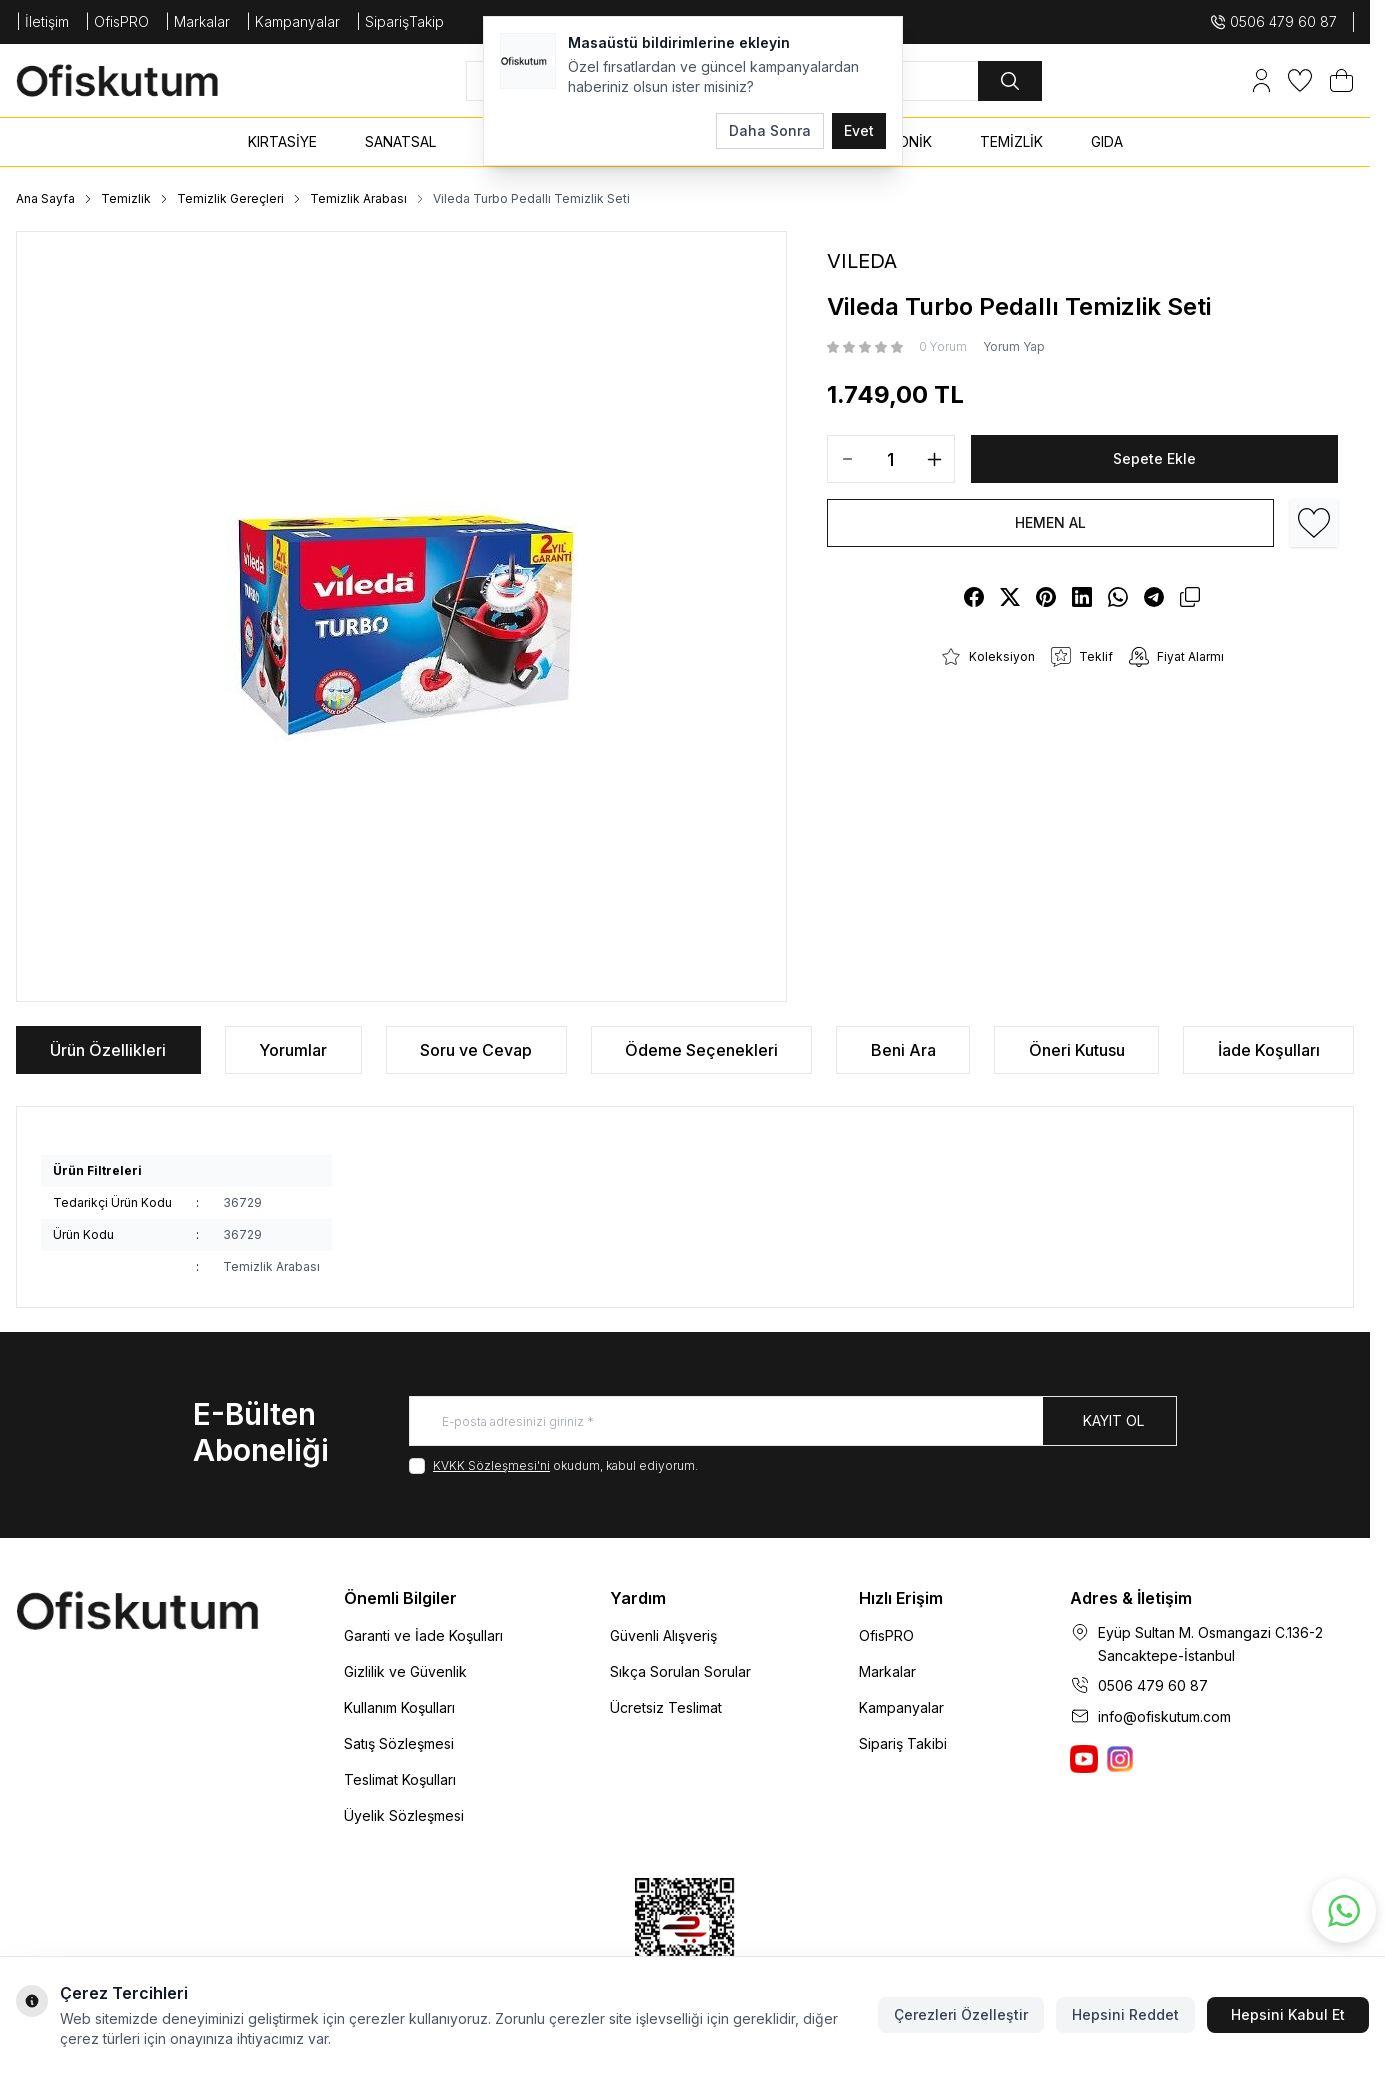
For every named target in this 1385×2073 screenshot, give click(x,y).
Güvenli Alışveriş (663, 1635)
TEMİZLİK (1011, 141)
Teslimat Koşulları (400, 1779)
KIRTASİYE (282, 141)
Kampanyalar (901, 1707)
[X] (1010, 597)
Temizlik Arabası (358, 198)
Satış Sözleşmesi (399, 1743)
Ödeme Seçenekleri (701, 1050)
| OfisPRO (117, 21)
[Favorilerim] (1300, 80)
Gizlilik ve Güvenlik (405, 1671)
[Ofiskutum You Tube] (1084, 1759)
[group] (401, 616)
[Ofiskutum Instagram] (1120, 1759)
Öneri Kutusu (1077, 1050)
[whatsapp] (1118, 597)
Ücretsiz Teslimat (666, 1707)
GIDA (1107, 141)
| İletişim (42, 21)
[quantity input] (891, 459)
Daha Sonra (770, 130)
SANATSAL (400, 141)
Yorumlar (293, 1050)
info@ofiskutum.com (1164, 1716)
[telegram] (1154, 597)
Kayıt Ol (1113, 1420)
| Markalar (197, 21)
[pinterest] (1046, 597)
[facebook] (974, 597)
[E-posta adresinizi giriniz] (793, 1421)
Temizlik (126, 198)
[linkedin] (1082, 597)
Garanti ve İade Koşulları (423, 1635)
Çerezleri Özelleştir (961, 2014)
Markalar (887, 1671)
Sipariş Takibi (903, 1743)
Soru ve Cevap (476, 1050)
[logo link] (136, 80)
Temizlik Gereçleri (230, 198)
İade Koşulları (1269, 1050)
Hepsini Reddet (1125, 2014)
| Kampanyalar (293, 21)
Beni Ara (903, 1050)
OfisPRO (886, 1635)
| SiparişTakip (400, 21)
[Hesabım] (1261, 80)
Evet (859, 130)
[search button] (1010, 81)
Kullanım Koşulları (399, 1707)
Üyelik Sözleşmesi (404, 1815)
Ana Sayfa (45, 198)
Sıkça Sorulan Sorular (680, 1671)
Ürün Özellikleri (108, 1050)
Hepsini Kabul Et (1288, 2014)
